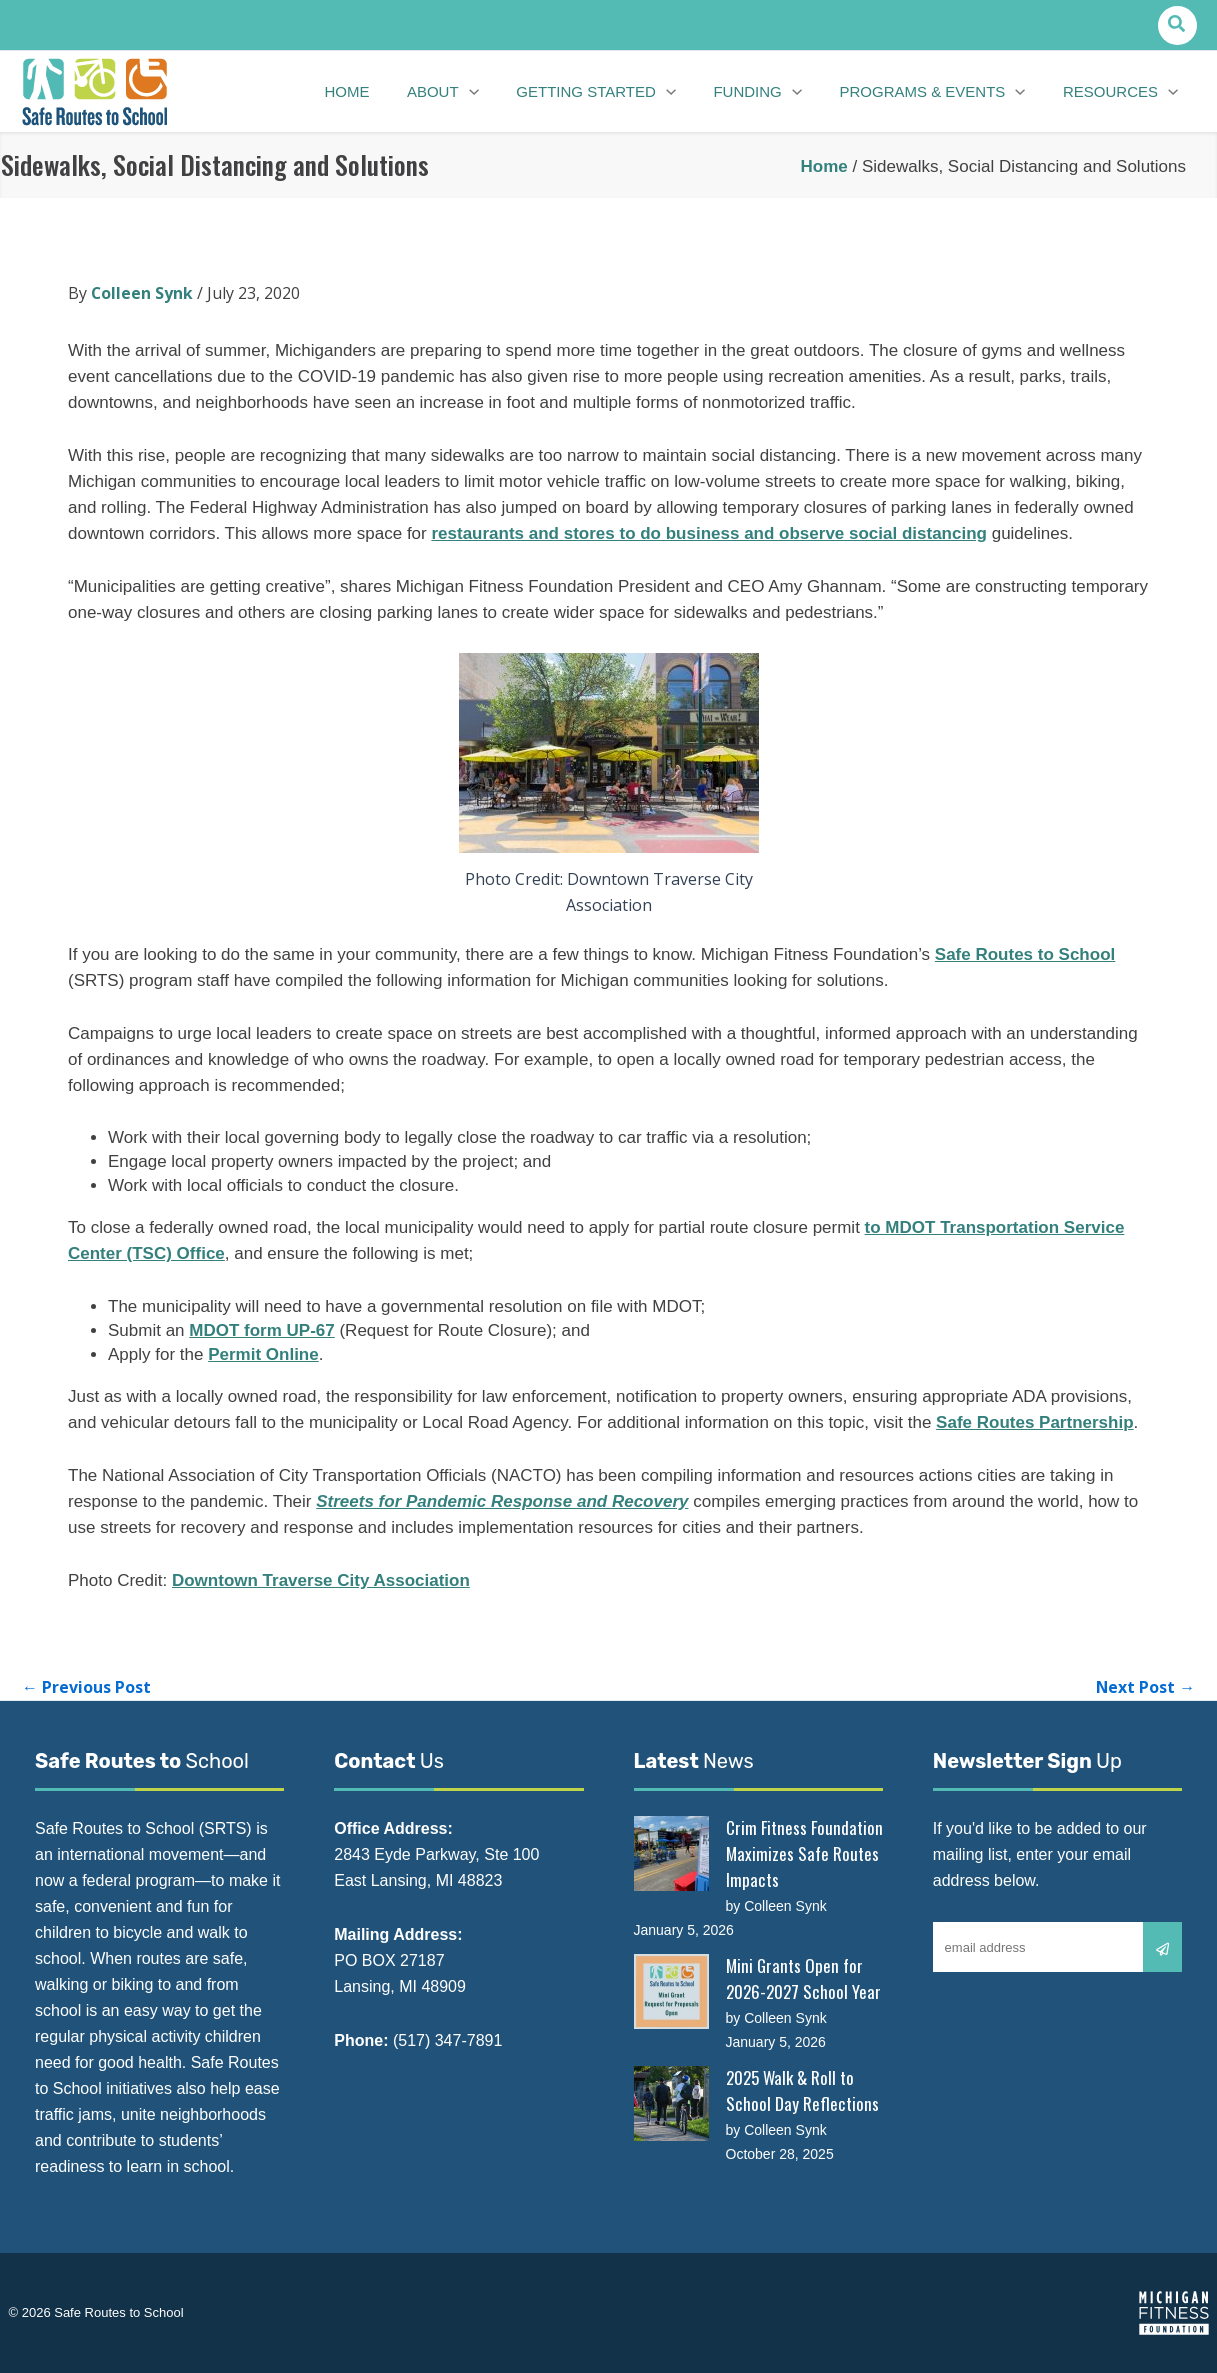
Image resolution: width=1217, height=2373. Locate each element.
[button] (1177, 25)
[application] (484, 92)
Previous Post (86, 1687)
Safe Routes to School (1025, 954)
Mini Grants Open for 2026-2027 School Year (803, 1978)
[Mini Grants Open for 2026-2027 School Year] (671, 1991)
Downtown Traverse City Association (321, 1580)
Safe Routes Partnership (1034, 1422)
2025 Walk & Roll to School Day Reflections (802, 2090)
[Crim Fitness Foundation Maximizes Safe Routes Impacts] (671, 1853)
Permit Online (263, 1354)
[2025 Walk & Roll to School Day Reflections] (671, 2103)
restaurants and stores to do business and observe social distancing (709, 533)
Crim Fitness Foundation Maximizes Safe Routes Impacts (804, 1853)
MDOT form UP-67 (261, 1330)
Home (823, 166)
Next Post (1145, 1687)
